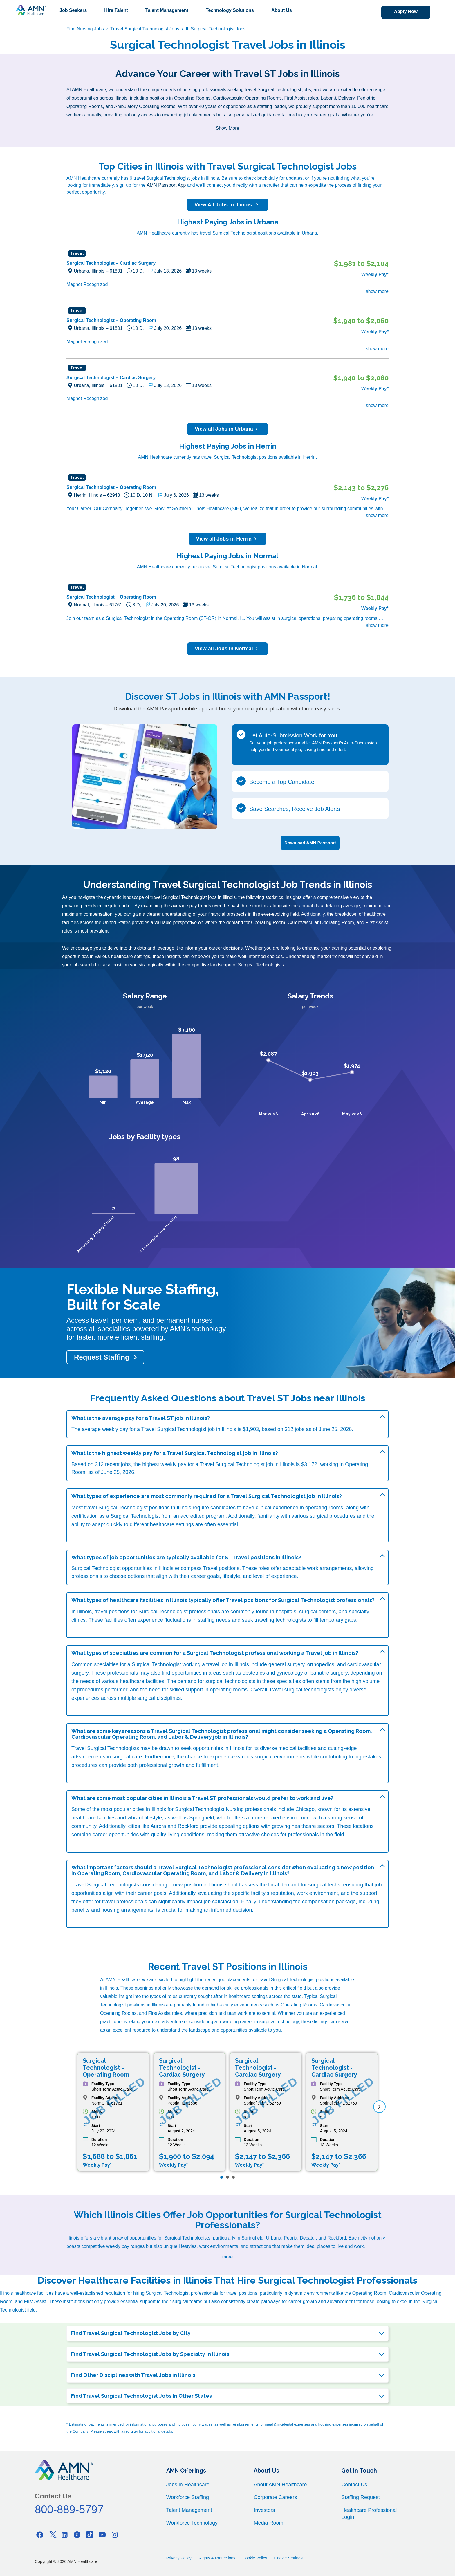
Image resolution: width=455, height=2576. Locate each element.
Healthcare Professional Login (369, 2513)
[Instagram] (115, 2534)
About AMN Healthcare (280, 2484)
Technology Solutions (230, 10)
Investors (264, 2509)
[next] (379, 2106)
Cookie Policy (255, 2557)
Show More (227, 128)
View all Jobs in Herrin (227, 539)
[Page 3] (233, 2176)
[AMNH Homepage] (30, 10)
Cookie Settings (288, 2557)
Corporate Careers (275, 2497)
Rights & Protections (216, 2557)
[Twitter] (52, 2534)
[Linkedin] (65, 2534)
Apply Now (403, 11)
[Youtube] (102, 2534)
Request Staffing (101, 1356)
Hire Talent (116, 10)
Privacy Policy (179, 2557)
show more (377, 291)
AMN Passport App (166, 185)
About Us (281, 10)
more (227, 2255)
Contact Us (354, 2484)
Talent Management (166, 10)
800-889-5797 (69, 2509)
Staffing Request (360, 2497)
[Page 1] (221, 2176)
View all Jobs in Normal (227, 648)
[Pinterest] (77, 2534)
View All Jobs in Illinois (227, 205)
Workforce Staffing (187, 2497)
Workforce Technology (192, 2522)
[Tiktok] (90, 2534)
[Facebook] (40, 2534)
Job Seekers (73, 10)
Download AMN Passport (310, 841)
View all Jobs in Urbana (227, 429)
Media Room (268, 2522)
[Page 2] (227, 2176)
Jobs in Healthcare (188, 2484)
